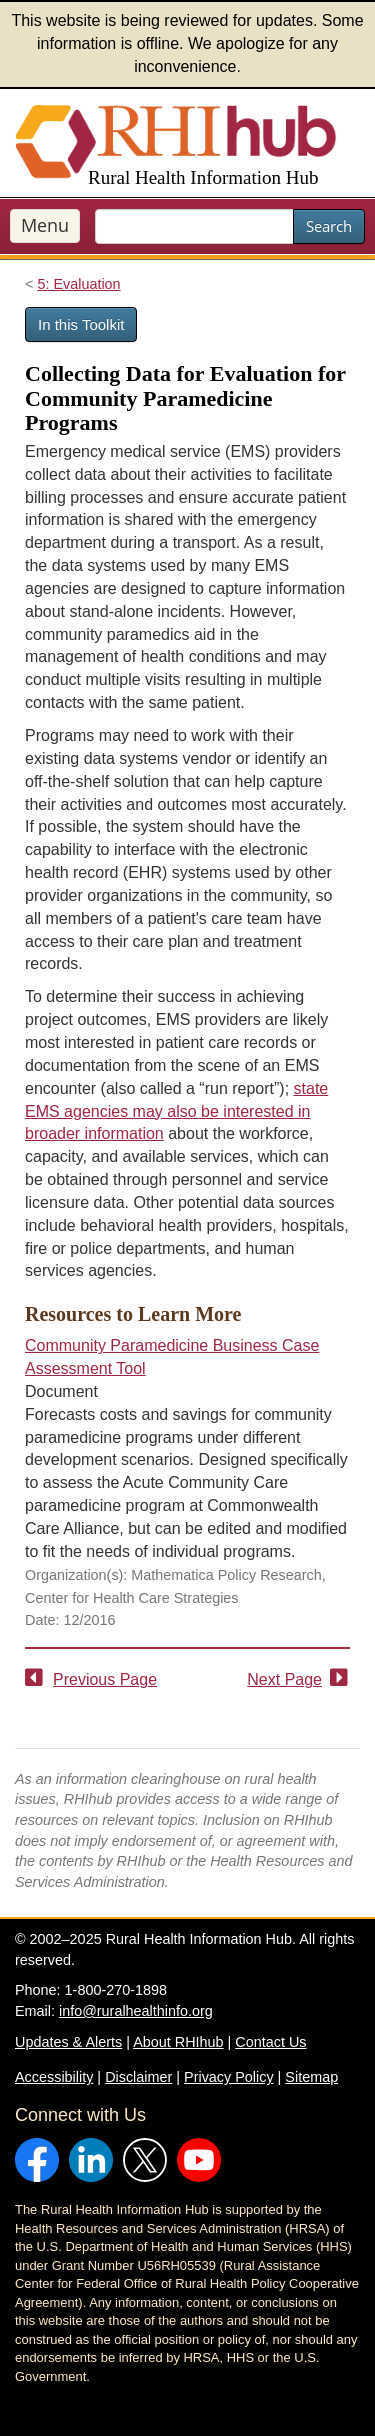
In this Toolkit (81, 324)
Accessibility (54, 2077)
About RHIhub (178, 2042)
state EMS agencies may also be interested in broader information (176, 1111)
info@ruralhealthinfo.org (136, 2011)
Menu (45, 225)
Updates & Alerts (68, 2042)
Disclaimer (138, 2077)
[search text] (194, 226)
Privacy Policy (229, 2077)
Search (329, 226)
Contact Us (270, 2042)
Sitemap (311, 2077)
